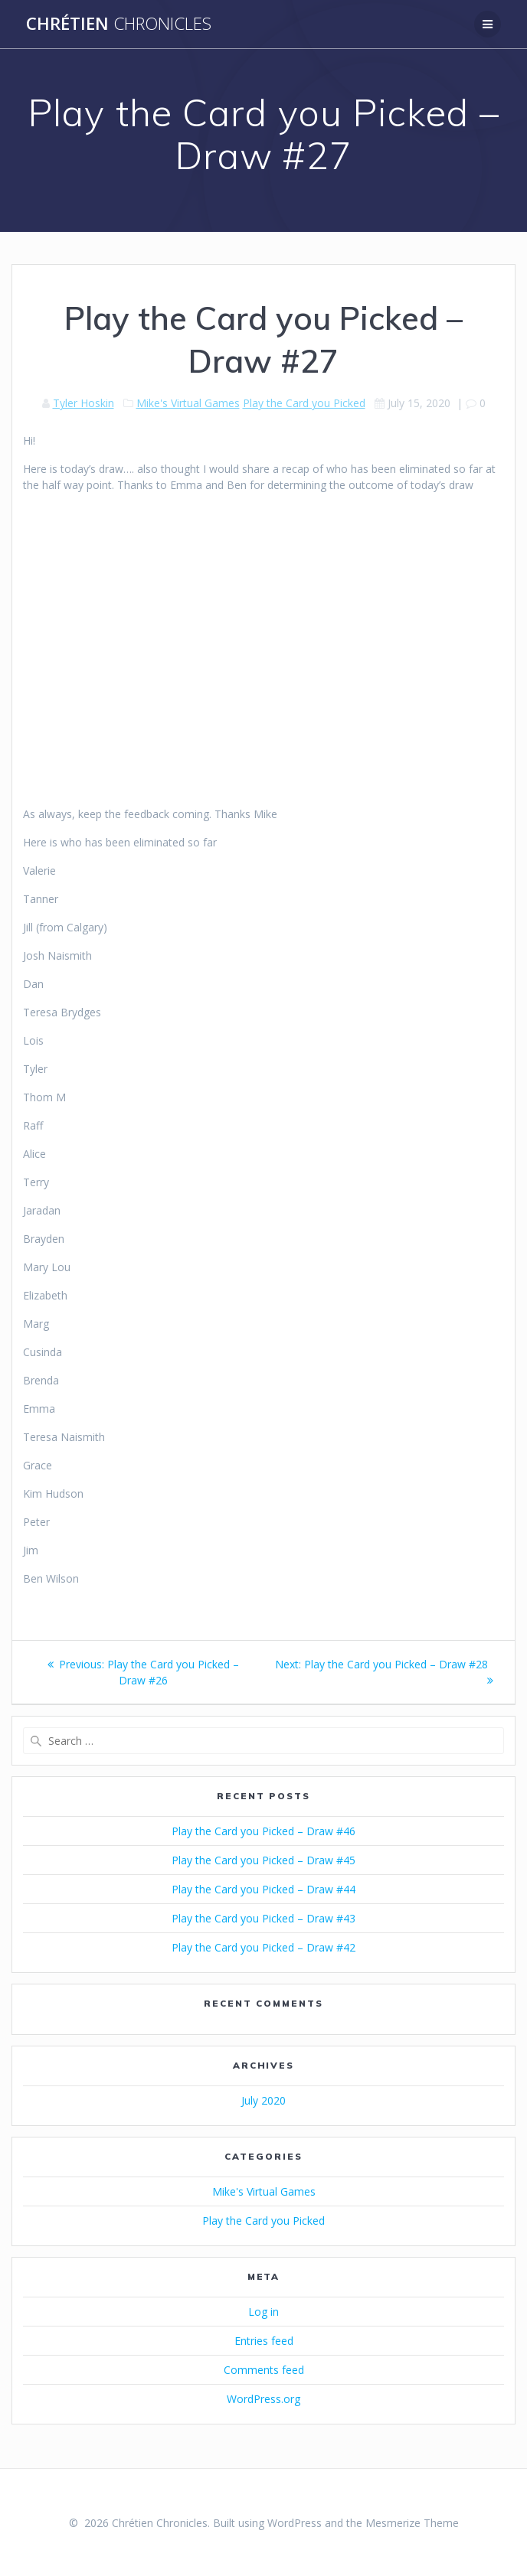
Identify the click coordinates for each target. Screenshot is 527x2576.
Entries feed (263, 2340)
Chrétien (118, 23)
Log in (263, 2311)
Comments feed (264, 2369)
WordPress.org (263, 2399)
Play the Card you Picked (304, 403)
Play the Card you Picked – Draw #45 (263, 1860)
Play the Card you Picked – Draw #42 (263, 1947)
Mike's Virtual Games (188, 403)
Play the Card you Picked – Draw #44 (263, 1889)
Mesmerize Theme (412, 2523)
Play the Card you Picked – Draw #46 (263, 1831)
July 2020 (263, 2100)
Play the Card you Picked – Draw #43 (263, 1918)
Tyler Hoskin (83, 403)
